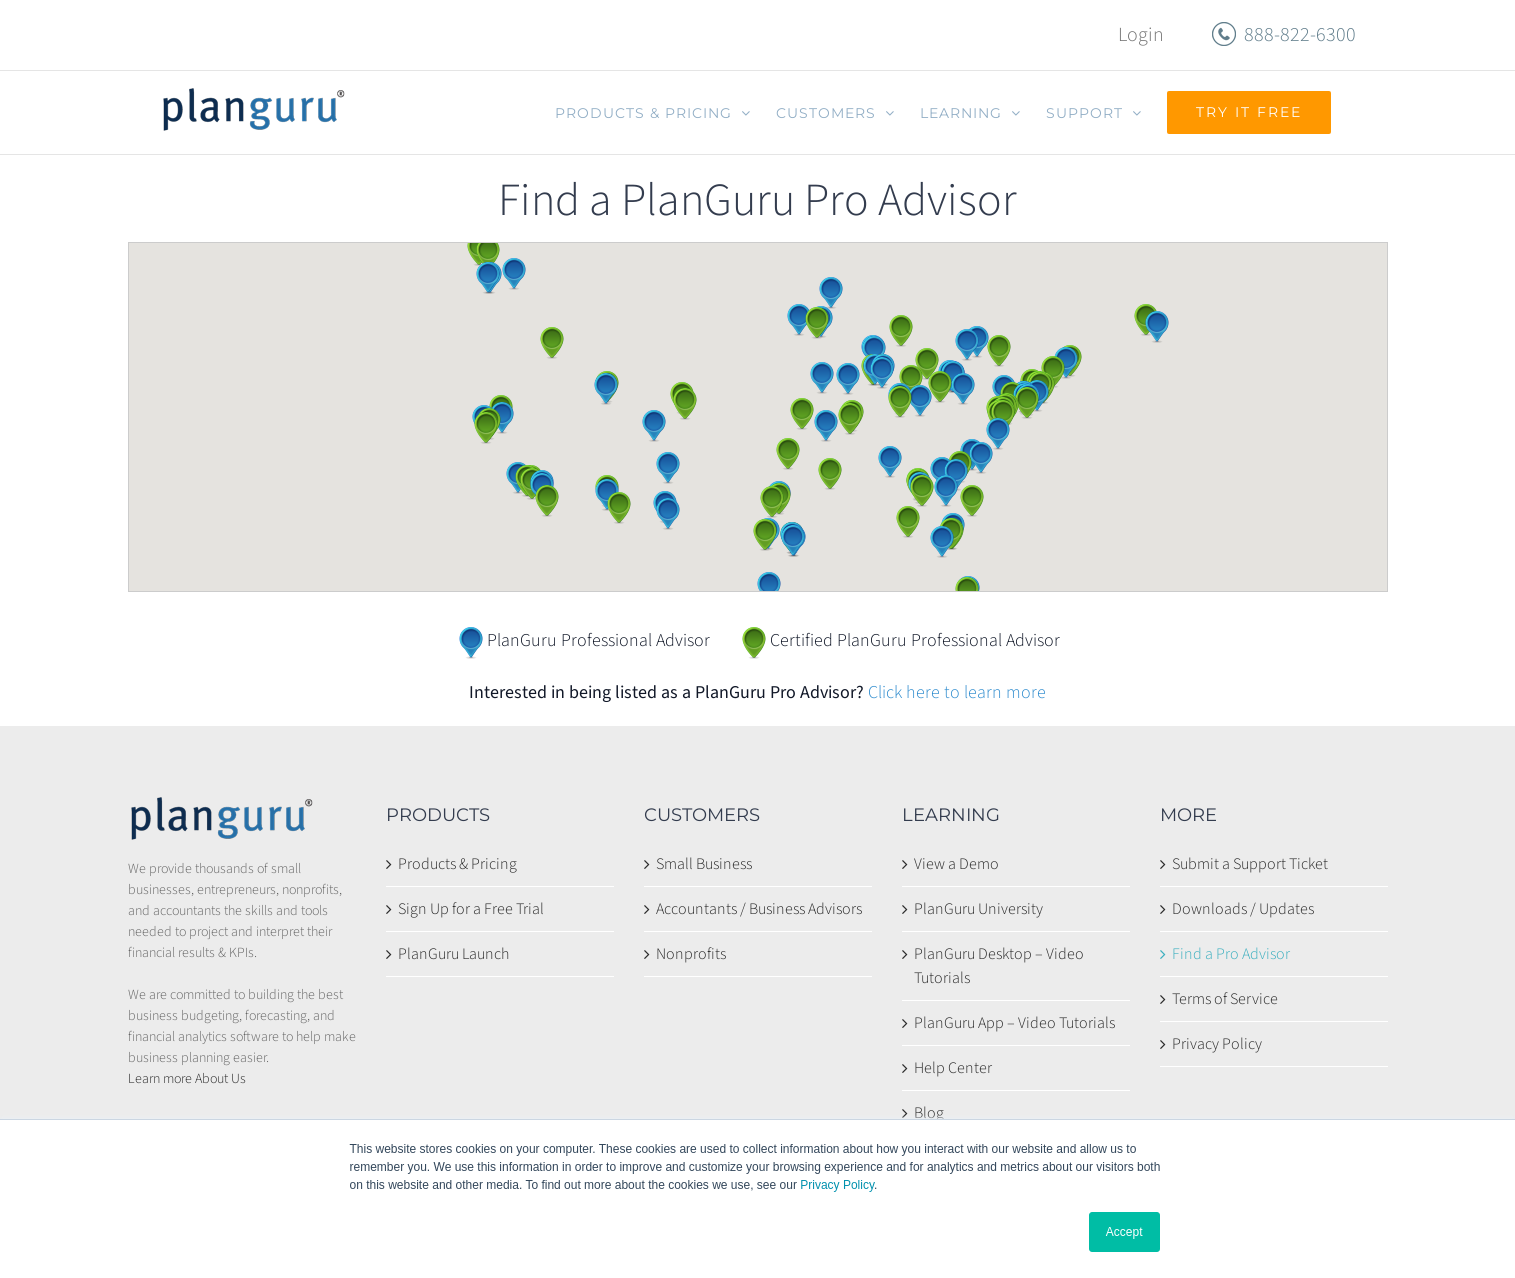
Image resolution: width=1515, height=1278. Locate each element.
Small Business (704, 864)
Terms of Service (1225, 999)
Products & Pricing (457, 864)
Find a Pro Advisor (1231, 954)
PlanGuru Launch (453, 954)
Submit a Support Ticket (1250, 864)
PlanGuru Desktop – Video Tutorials (999, 966)
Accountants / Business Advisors (759, 909)
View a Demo (956, 864)
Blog (929, 1113)
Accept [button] (1124, 1232)
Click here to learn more (957, 692)
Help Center (953, 1068)
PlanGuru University (978, 909)
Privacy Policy (837, 1185)
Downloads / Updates (1243, 909)
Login (1141, 35)
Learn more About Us (187, 1079)
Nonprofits (691, 954)
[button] (486, 428)
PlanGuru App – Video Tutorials (1014, 1023)
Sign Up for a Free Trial (471, 909)
